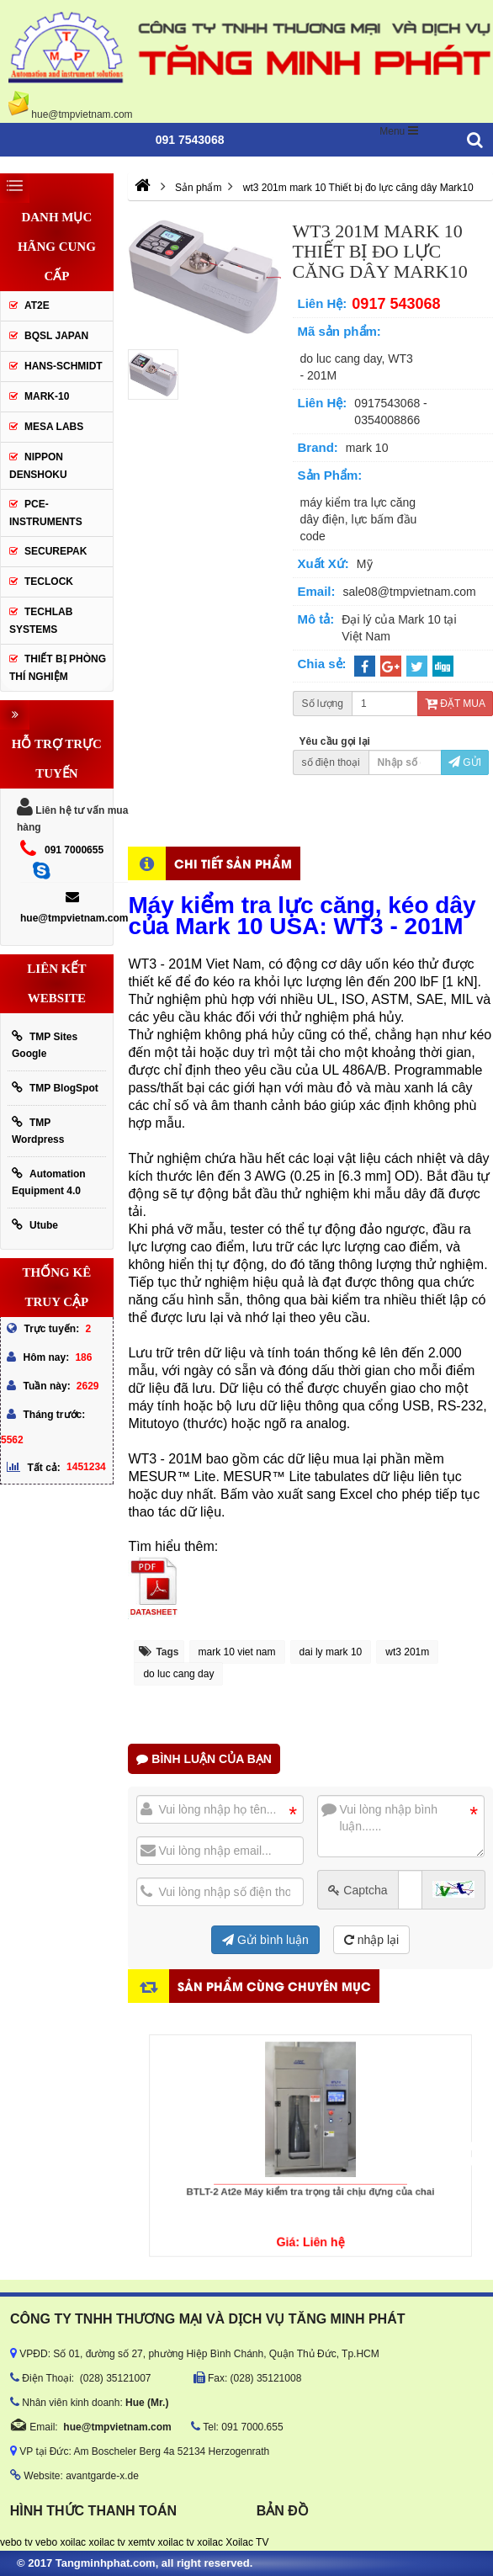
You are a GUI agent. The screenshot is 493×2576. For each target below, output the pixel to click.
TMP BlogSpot (55, 1087)
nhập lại (371, 1940)
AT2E (37, 305)
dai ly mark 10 (331, 1652)
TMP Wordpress (38, 1130)
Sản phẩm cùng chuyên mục (274, 1985)
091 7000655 (74, 850)
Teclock (48, 581)
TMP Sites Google (44, 1045)
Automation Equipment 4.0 (49, 1182)
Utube (35, 1225)
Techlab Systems (40, 620)
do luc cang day (178, 1674)
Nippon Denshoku (38, 466)
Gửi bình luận (265, 1940)
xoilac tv (106, 2542)
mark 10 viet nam (237, 1652)
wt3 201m (407, 1652)
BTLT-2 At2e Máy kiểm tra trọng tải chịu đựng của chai (310, 2177)
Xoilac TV (246, 2542)
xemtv (141, 2542)
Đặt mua (455, 703)
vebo (46, 2542)
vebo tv (16, 2542)
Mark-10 (46, 396)
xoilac (73, 2542)
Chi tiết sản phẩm (233, 863)
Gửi (464, 762)
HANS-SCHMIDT (63, 366)
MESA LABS (53, 427)
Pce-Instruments (45, 513)
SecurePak (55, 551)
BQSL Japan (56, 336)
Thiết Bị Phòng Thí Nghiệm (57, 668)
